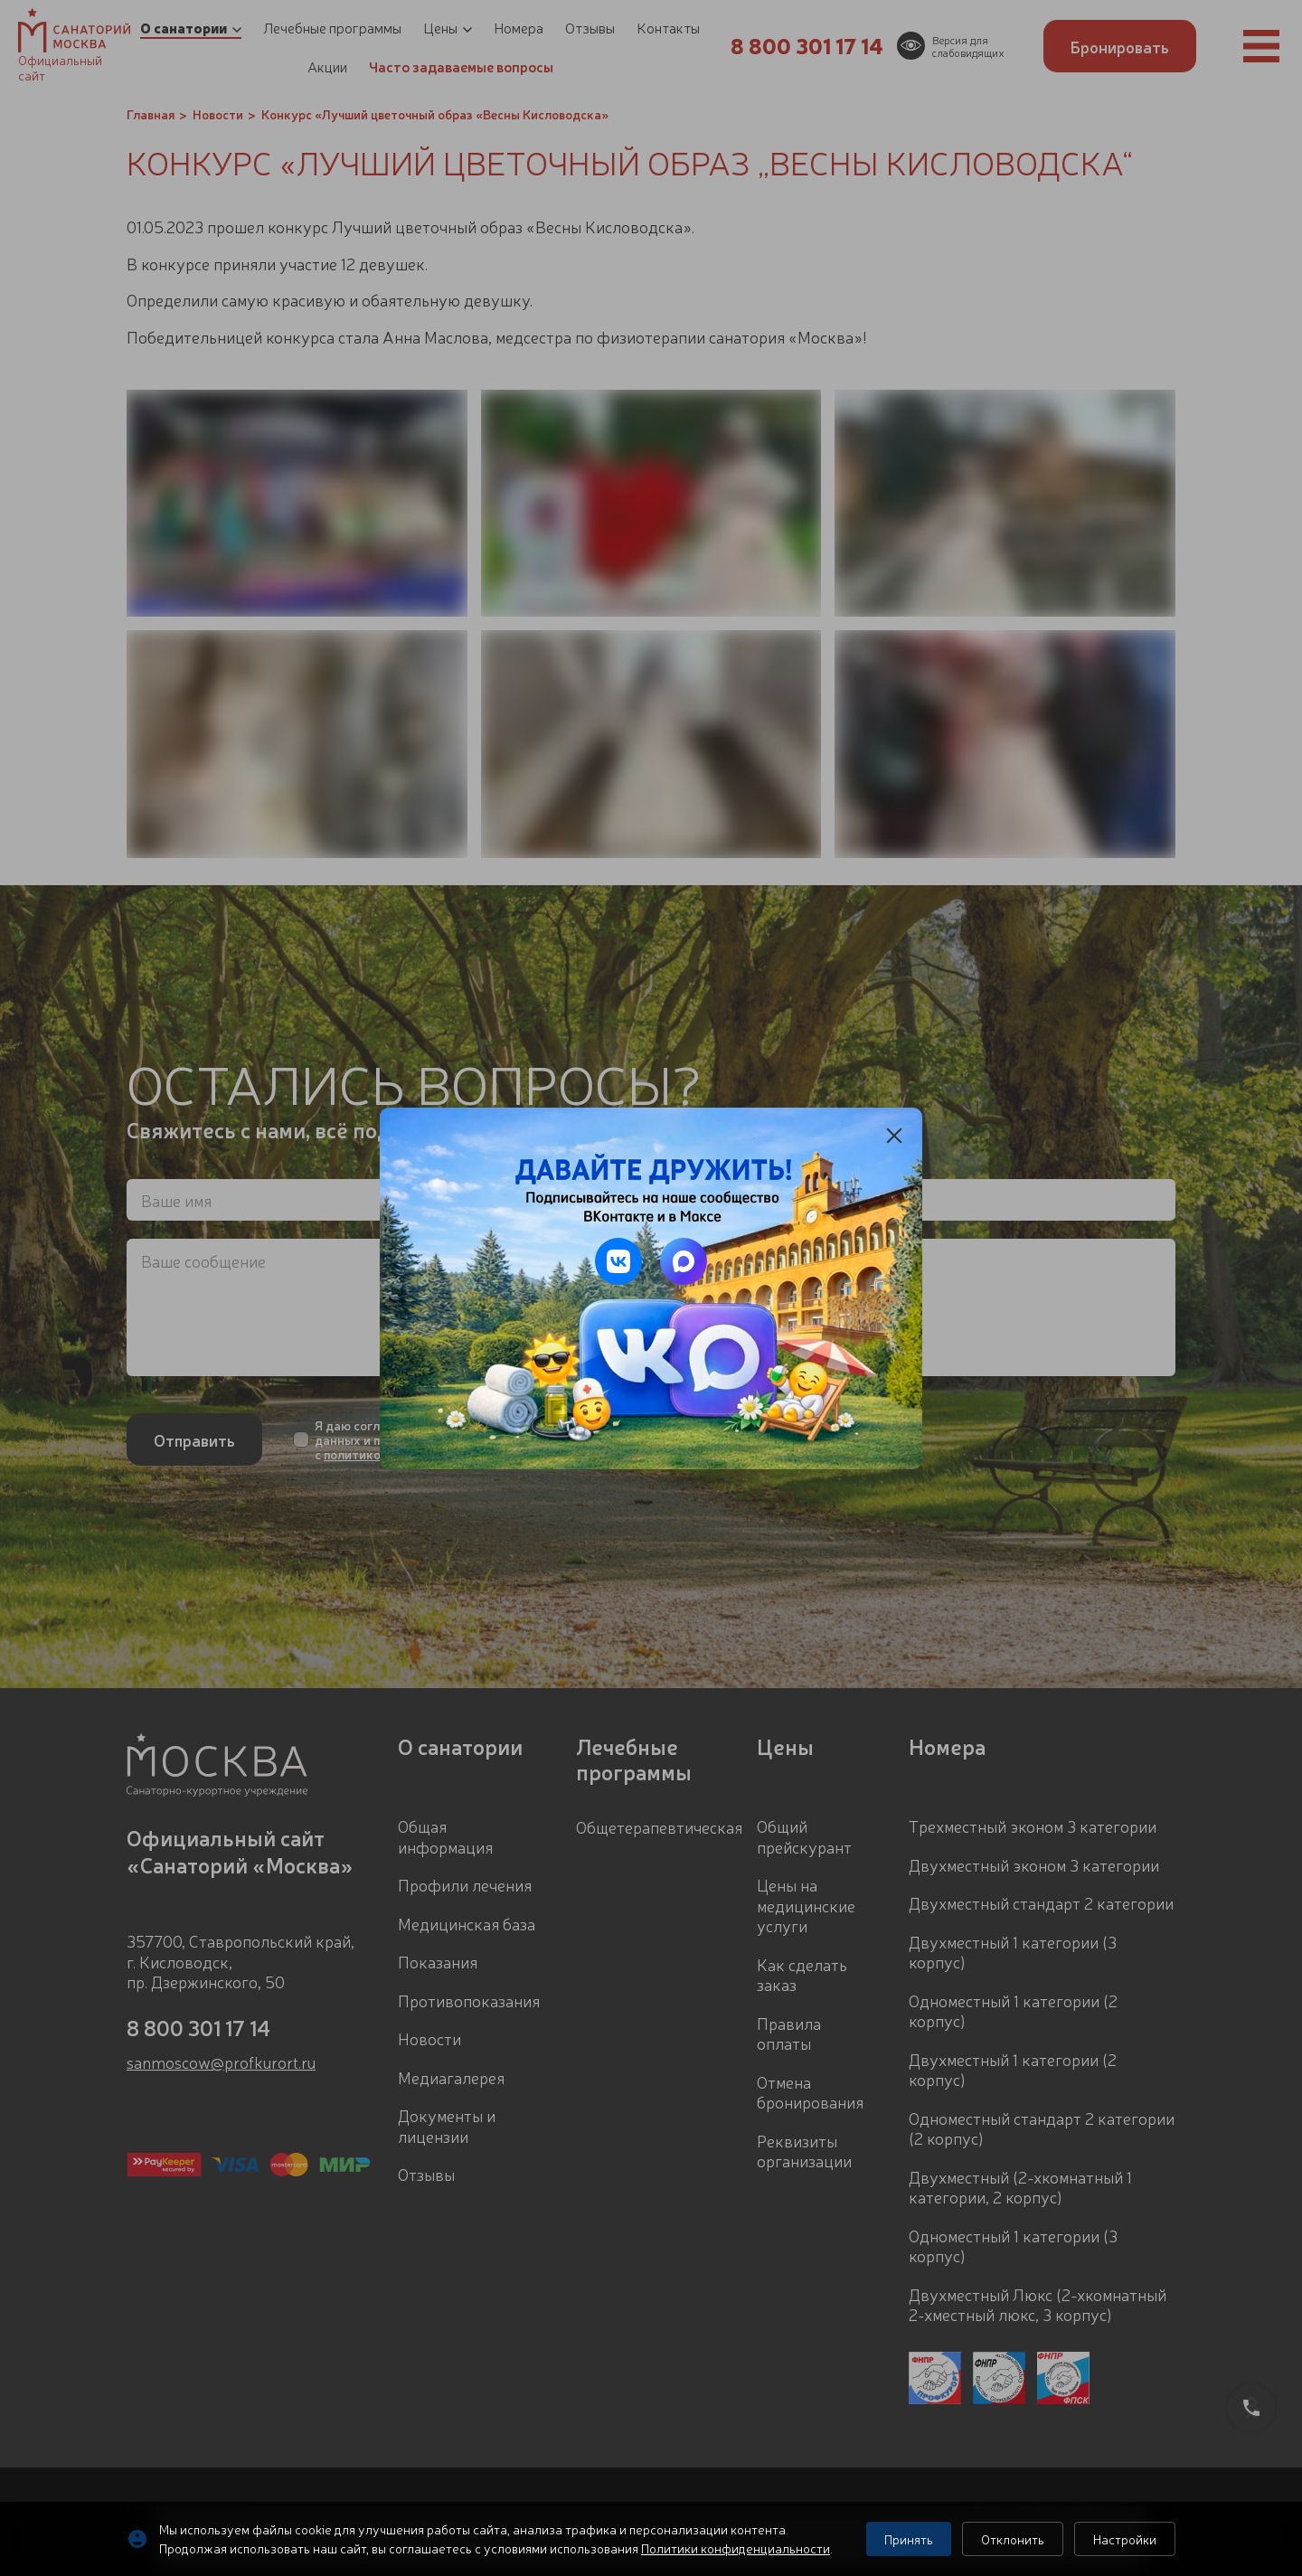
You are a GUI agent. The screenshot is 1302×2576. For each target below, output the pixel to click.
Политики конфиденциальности (735, 2548)
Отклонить (1012, 2539)
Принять (908, 2539)
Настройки (1124, 2539)
